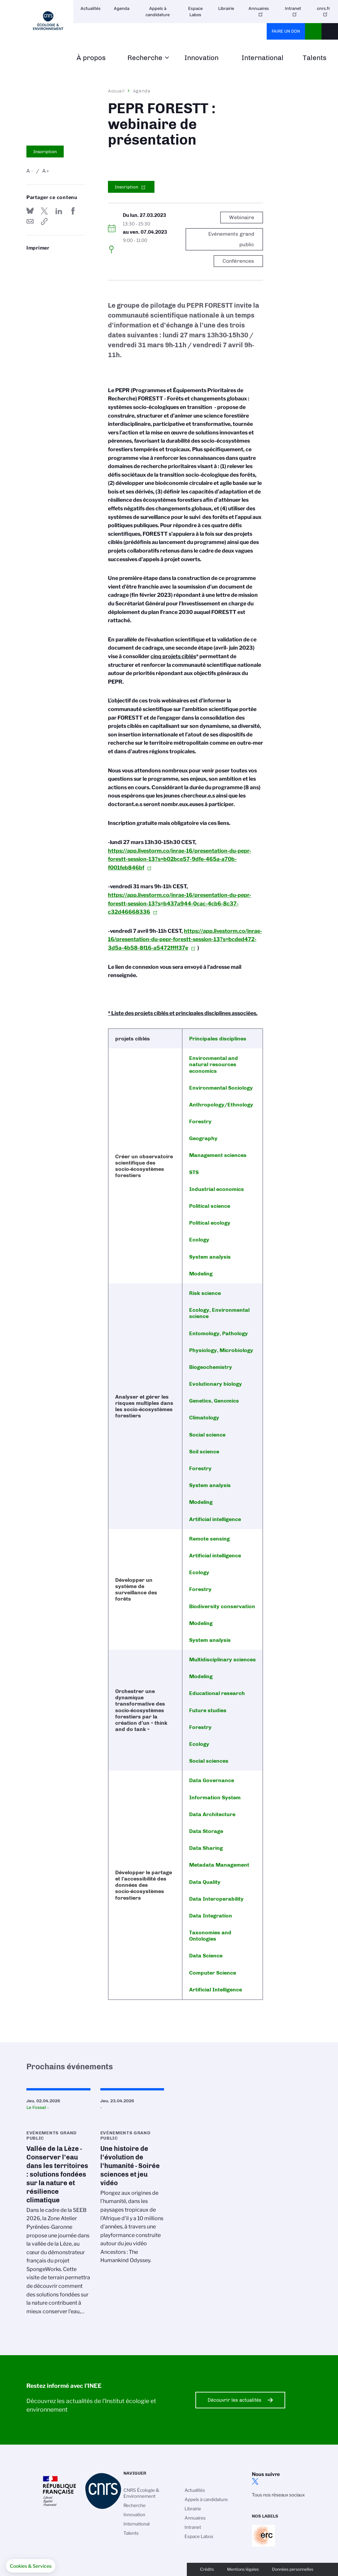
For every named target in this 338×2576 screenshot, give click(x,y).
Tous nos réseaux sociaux (278, 2494)
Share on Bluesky (30, 211)
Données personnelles (292, 2569)
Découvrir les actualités (234, 2400)
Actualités (91, 8)
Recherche (144, 57)
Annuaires (259, 8)
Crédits (207, 2569)
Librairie (226, 8)
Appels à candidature (158, 11)
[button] (30, 2566)
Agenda (121, 8)
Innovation (202, 57)
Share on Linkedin (58, 211)
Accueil (116, 90)
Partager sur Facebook (73, 211)
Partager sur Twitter (44, 211)
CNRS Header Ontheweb (313, 31)
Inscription (45, 151)
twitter (255, 2481)
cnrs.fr (323, 8)
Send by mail (30, 221)
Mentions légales (243, 2569)
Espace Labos (195, 11)
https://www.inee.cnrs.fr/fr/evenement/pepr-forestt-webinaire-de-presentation (44, 221)
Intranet (293, 8)
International (263, 57)
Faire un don (286, 31)
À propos (91, 57)
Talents (314, 57)
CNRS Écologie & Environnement (141, 2493)
